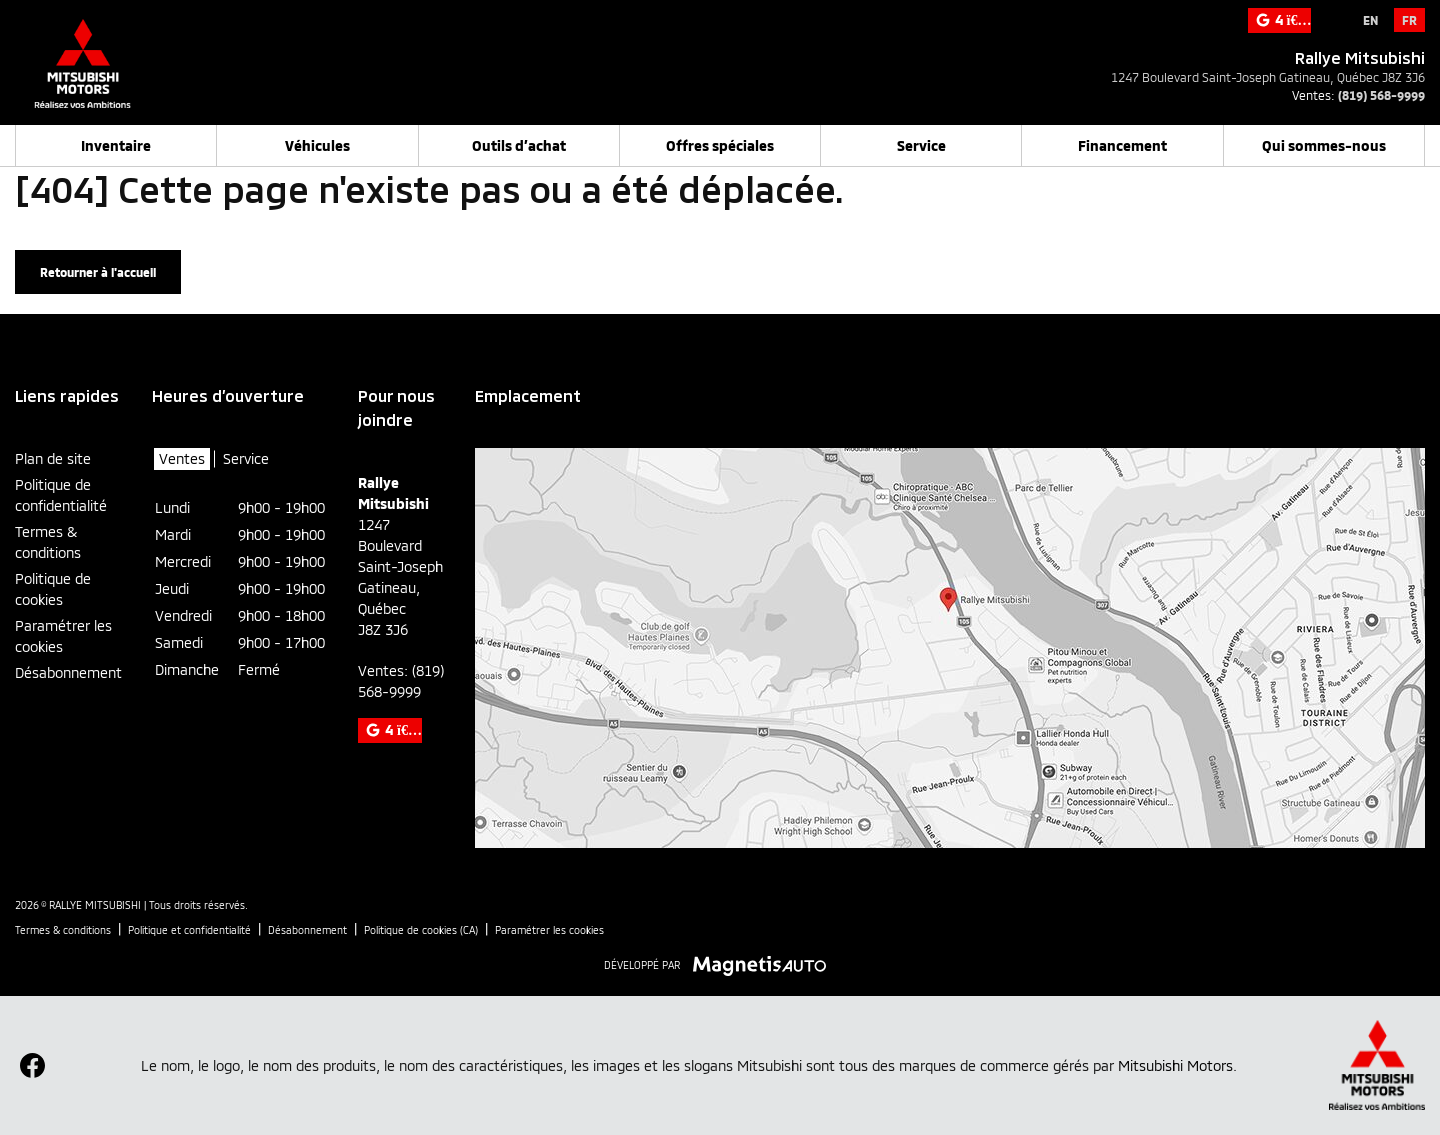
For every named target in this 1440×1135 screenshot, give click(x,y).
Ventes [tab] (182, 458)
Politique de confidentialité (61, 495)
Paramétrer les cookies (63, 636)
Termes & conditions (48, 542)
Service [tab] (246, 458)
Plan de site (53, 458)
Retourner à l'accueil (98, 272)
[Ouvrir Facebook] (32, 1065)
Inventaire (116, 145)
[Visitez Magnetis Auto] (764, 964)
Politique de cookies (53, 589)
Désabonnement (68, 672)
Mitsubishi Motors (1175, 1065)
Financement (1122, 145)
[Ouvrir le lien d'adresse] (1268, 77)
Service (921, 145)
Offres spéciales (720, 145)
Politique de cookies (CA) (421, 930)
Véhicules (317, 145)
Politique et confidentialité (189, 930)
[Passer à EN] (1370, 20)
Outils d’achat (519, 145)
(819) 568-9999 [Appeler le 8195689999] (1381, 95)
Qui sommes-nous (1324, 145)
